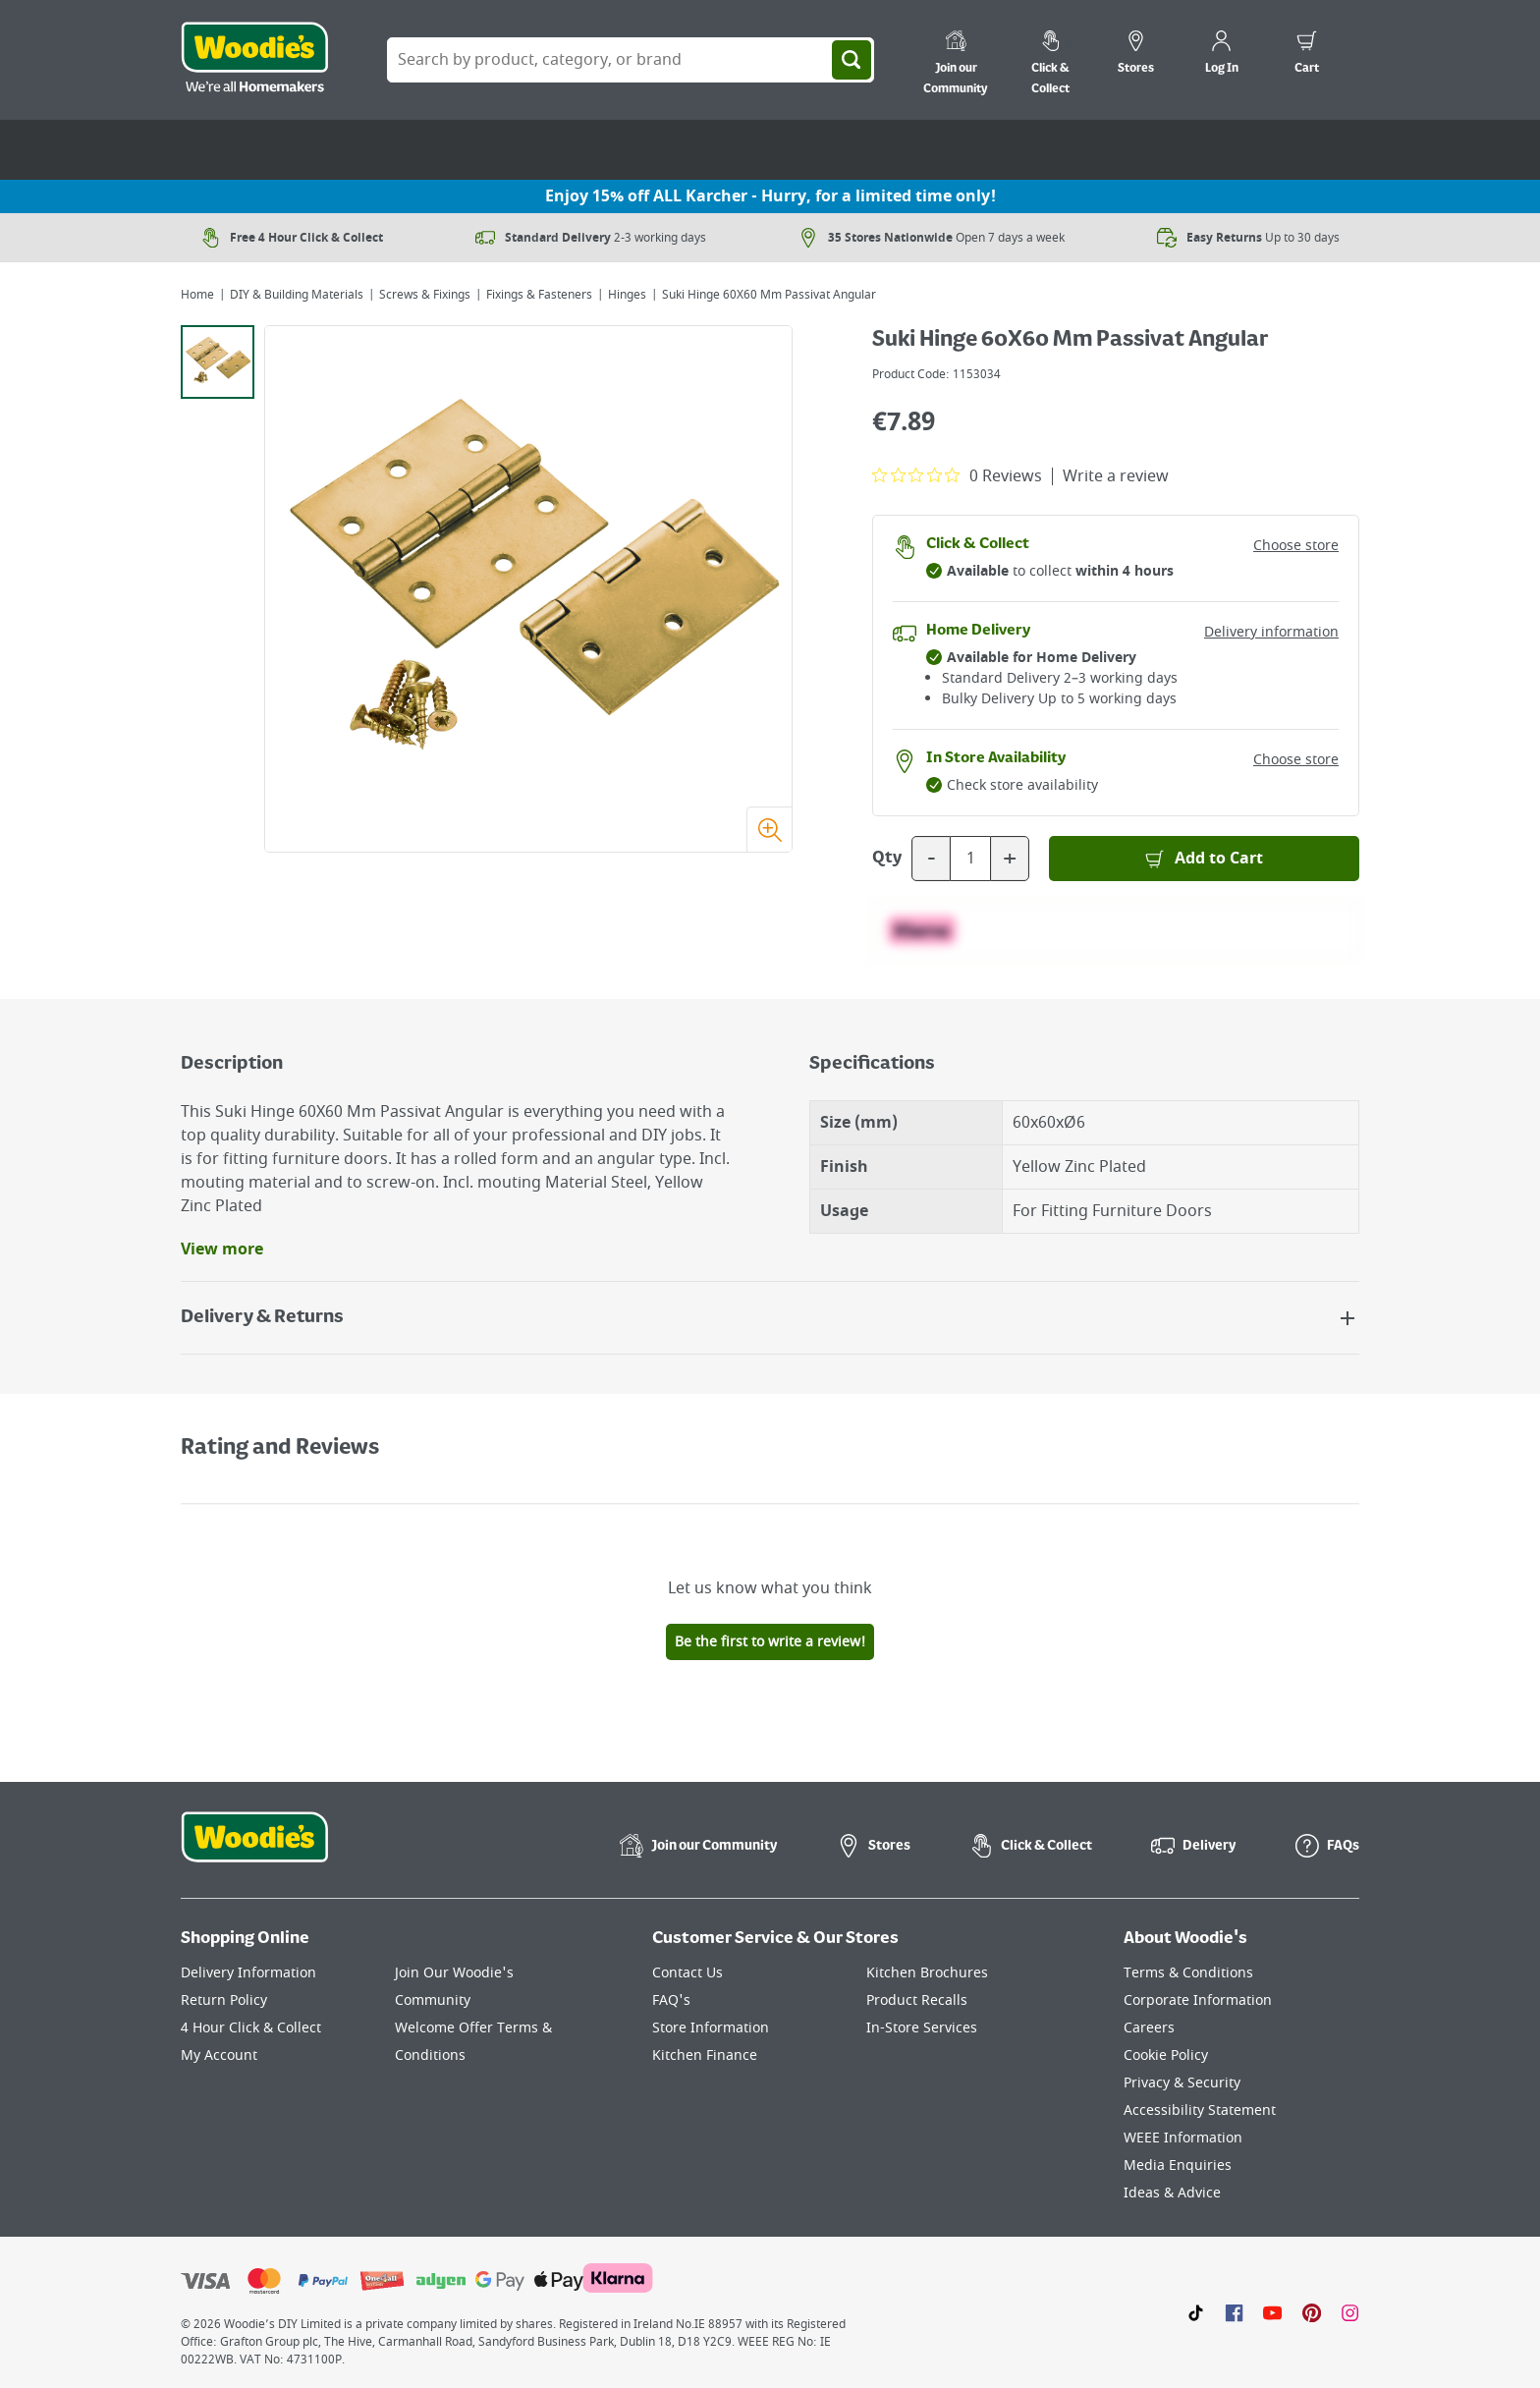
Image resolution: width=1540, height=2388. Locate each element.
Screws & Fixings (424, 295)
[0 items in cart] (1307, 55)
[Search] (851, 60)
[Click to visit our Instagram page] (1350, 2312)
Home (197, 295)
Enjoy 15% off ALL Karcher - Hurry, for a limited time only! (770, 196)
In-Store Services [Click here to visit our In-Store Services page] (921, 2028)
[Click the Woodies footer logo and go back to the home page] (254, 1849)
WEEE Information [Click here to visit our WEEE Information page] (1183, 2138)
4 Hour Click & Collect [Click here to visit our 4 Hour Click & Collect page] (251, 2028)
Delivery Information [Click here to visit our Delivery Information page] (248, 1973)
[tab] (217, 362)
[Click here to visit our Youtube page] (1272, 2312)
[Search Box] (630, 60)
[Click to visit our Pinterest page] (1311, 2312)
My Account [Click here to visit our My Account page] (219, 2055)
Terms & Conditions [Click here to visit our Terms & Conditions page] (1188, 1973)
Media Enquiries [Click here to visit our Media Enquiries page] (1178, 2165)
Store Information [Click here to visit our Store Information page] (710, 2028)
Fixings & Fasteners (539, 295)
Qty (887, 858)
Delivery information (1271, 632)
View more (222, 1249)
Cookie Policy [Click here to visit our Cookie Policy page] (1166, 2055)
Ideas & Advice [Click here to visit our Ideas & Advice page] (1172, 2193)
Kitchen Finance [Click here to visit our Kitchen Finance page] (704, 2055)
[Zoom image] (769, 829)
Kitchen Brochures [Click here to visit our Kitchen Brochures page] (927, 1973)
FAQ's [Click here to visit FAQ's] (671, 2000)
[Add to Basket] (1204, 858)
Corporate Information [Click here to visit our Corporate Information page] (1198, 2000)
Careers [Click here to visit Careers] (1149, 2028)
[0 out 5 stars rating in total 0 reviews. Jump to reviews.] (957, 475)
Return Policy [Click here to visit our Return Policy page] (224, 2000)
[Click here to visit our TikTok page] (1195, 2312)
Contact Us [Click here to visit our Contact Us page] (687, 1973)
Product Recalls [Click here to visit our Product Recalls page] (916, 2000)
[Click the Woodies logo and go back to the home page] (254, 60)
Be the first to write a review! (770, 1642)
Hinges (627, 295)
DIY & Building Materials (296, 295)
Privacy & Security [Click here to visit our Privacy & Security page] (1182, 2083)
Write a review (1116, 476)
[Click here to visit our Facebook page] (1234, 2312)
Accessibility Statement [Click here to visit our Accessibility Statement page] (1200, 2110)
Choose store (1296, 545)
